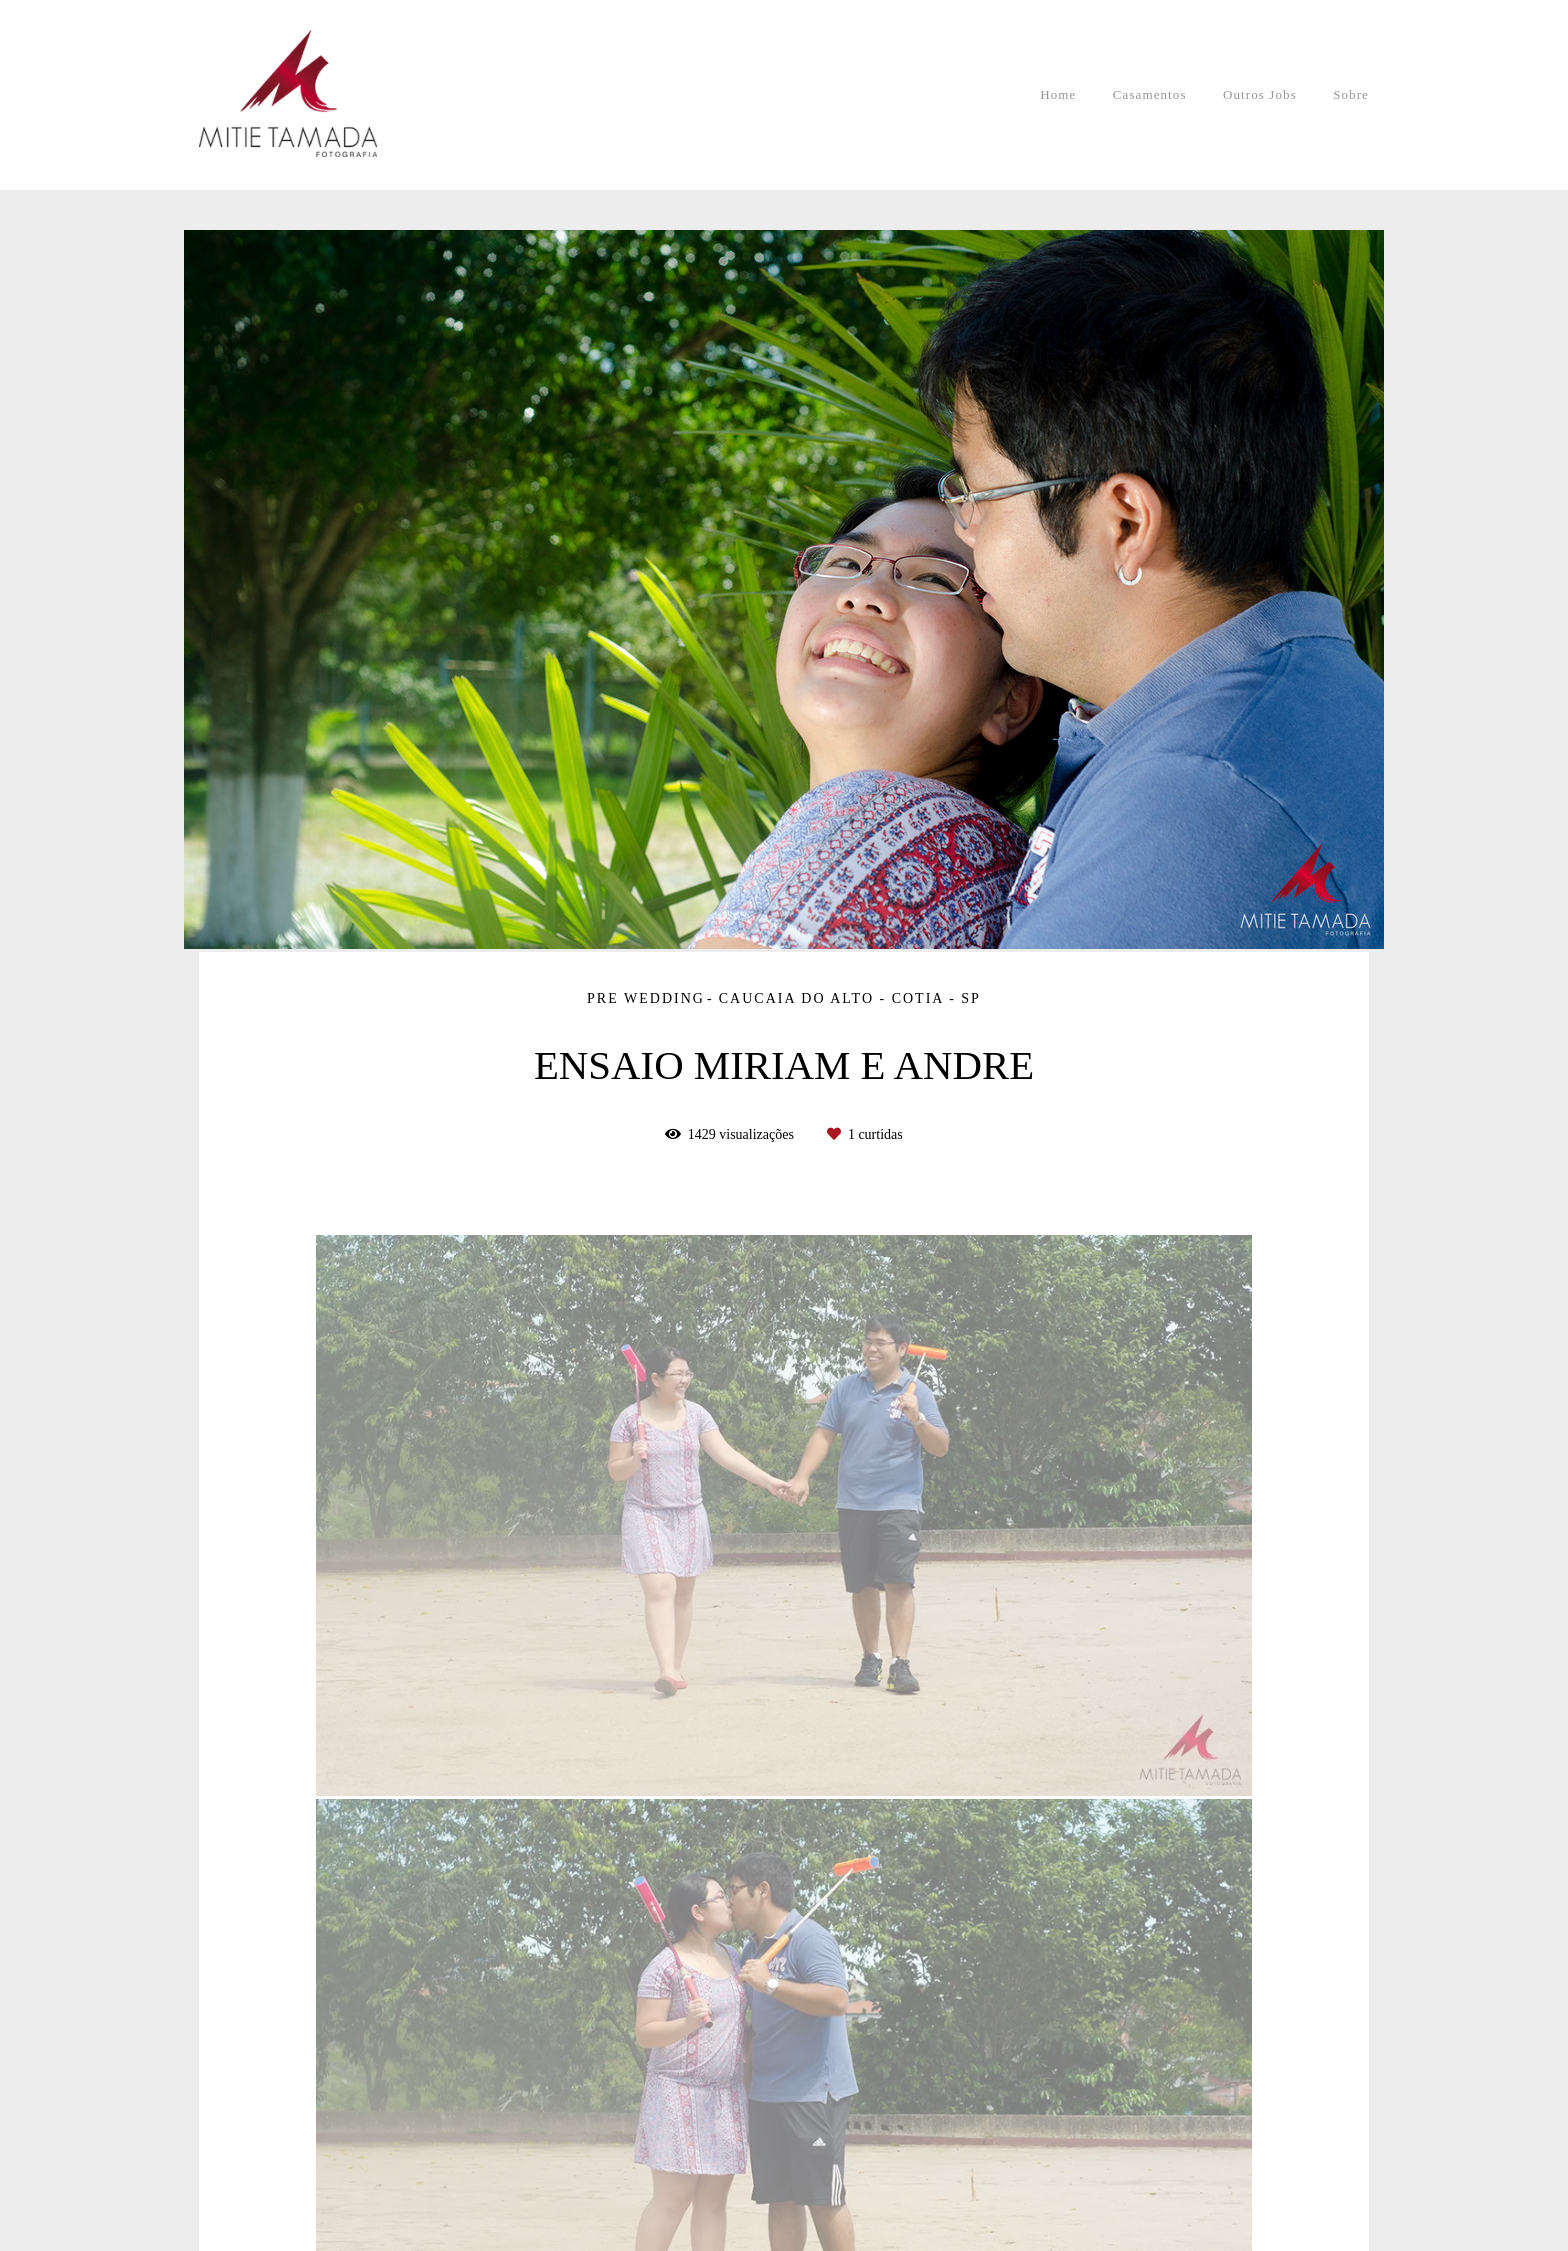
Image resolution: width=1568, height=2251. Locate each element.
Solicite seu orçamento (1254, 1463)
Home (1058, 94)
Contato (350, 2173)
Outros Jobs (1260, 94)
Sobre (1351, 94)
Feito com (783, 2234)
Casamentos (1150, 94)
